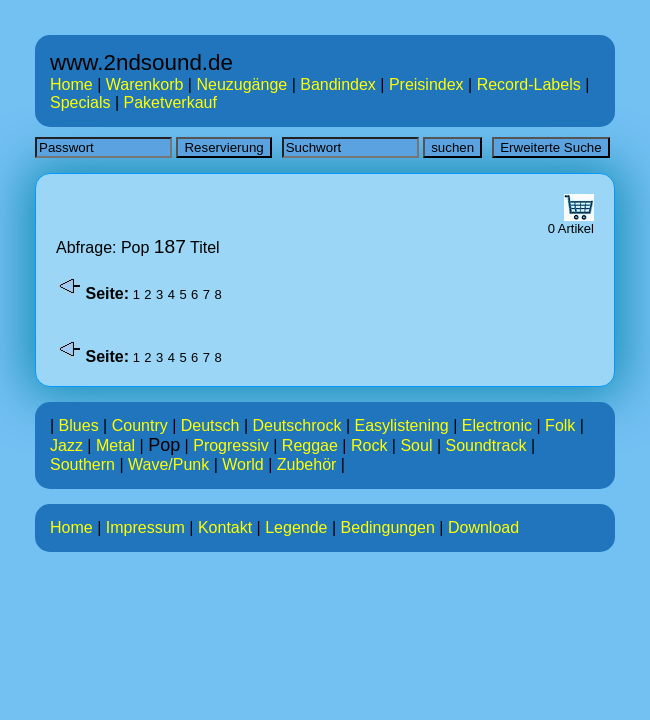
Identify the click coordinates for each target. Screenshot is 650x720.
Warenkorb (145, 84)
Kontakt (225, 527)
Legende (296, 527)
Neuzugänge (241, 84)
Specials (80, 102)
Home (71, 84)
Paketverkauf (170, 102)
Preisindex (426, 84)
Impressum (145, 527)
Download (483, 527)
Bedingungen (388, 527)
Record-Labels (529, 84)
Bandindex (338, 84)
